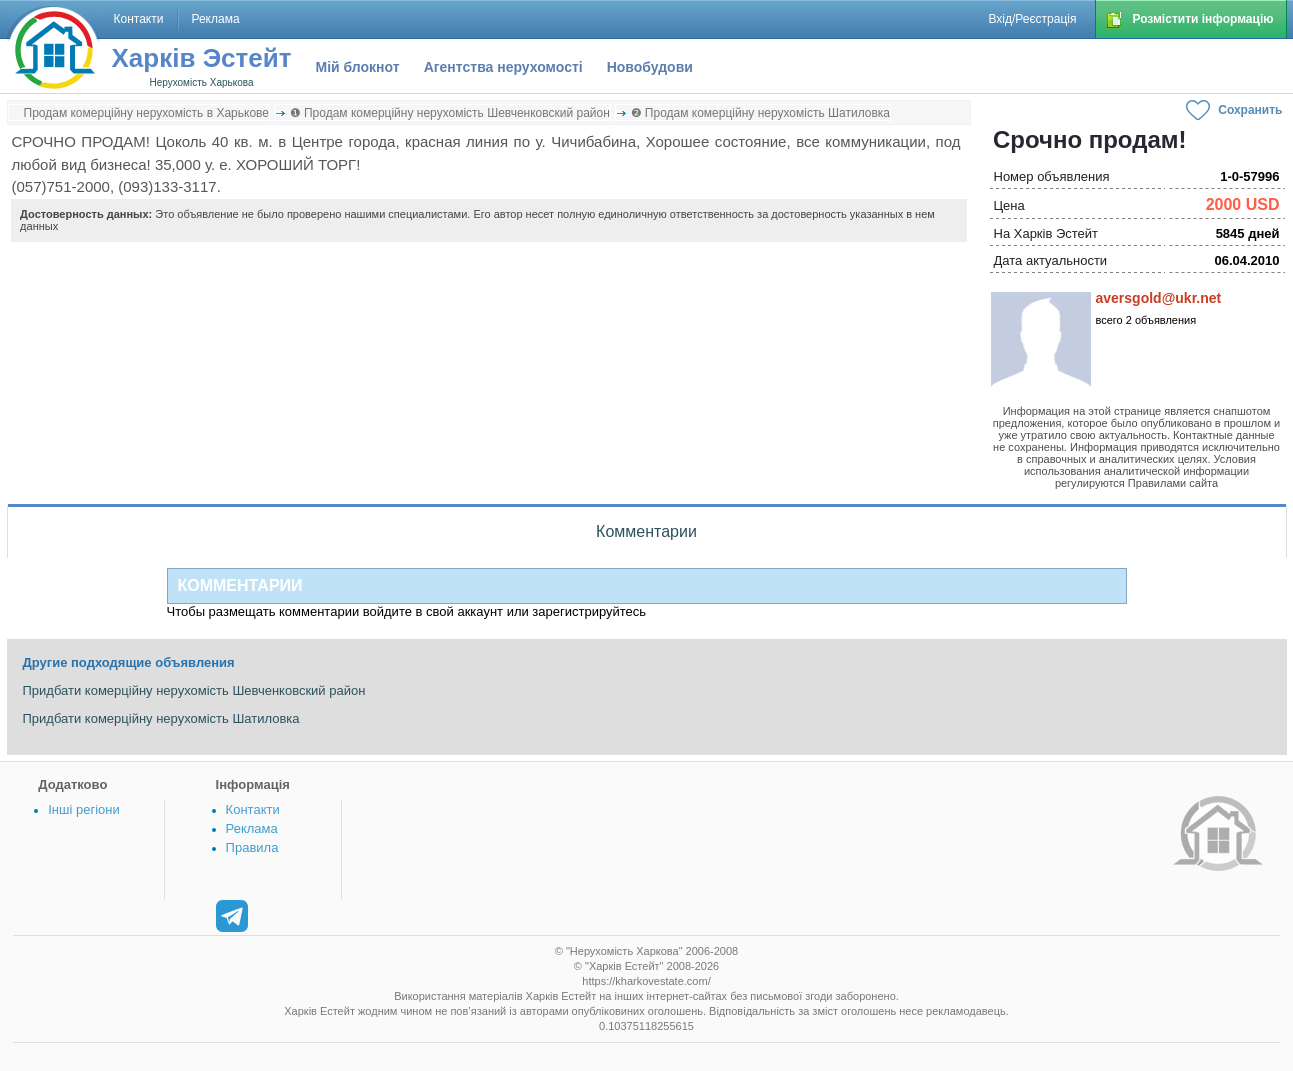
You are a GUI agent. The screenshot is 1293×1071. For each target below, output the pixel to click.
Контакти (253, 809)
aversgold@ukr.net (1159, 298)
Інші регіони (83, 809)
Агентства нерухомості (503, 67)
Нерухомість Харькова (201, 82)
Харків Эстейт (202, 58)
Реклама (252, 828)
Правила (252, 847)
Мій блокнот (358, 67)
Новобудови (650, 67)
